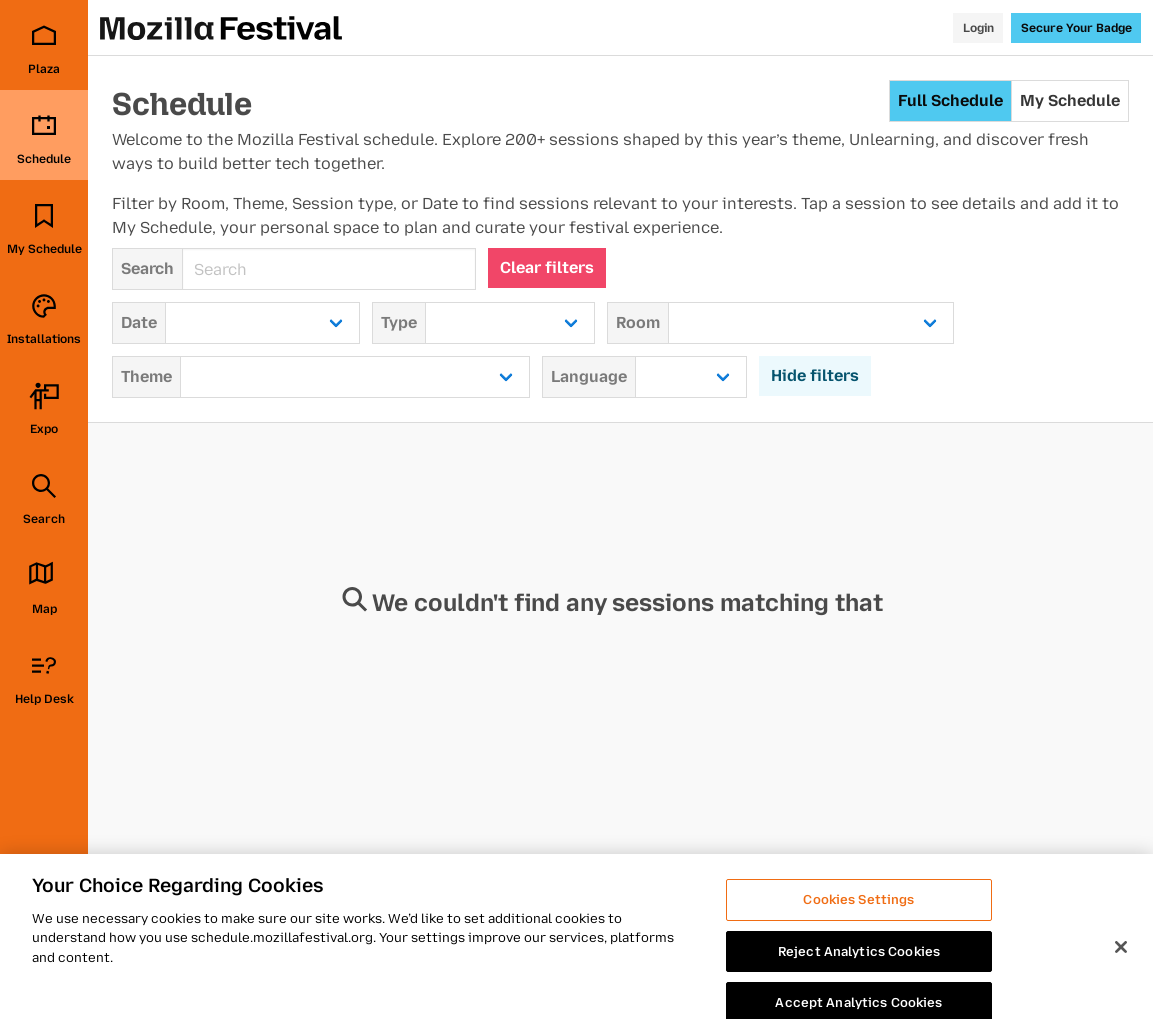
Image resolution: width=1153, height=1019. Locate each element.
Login (978, 28)
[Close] (1121, 961)
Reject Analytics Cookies (859, 964)
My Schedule (1070, 100)
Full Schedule (950, 100)
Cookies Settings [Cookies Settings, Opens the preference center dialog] (858, 913)
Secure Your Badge (1076, 28)
